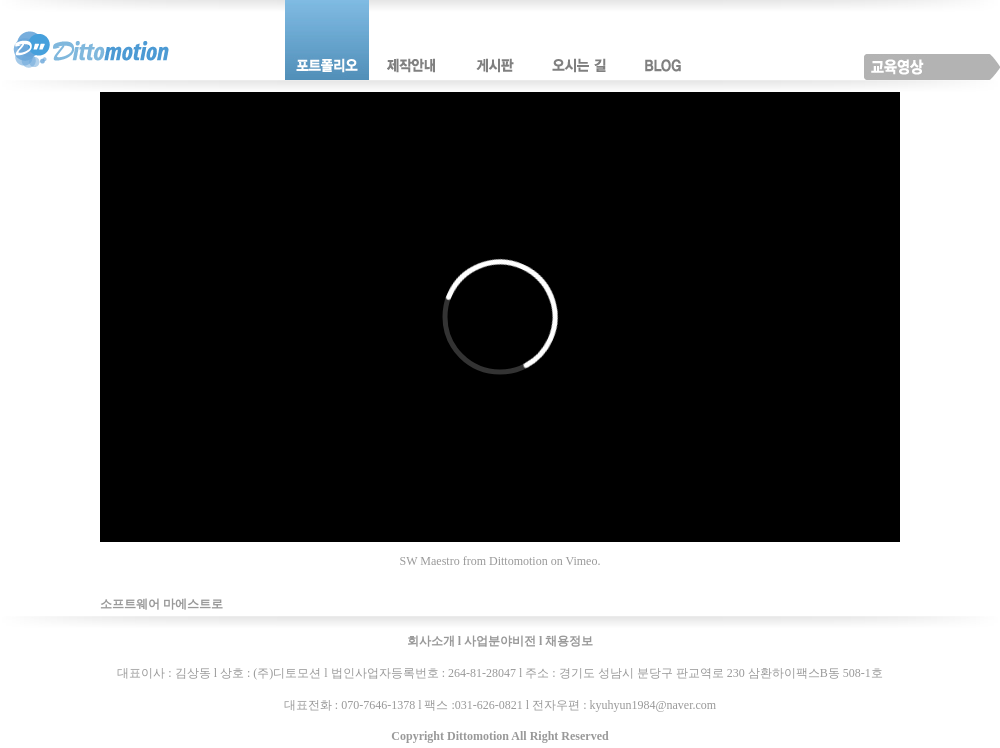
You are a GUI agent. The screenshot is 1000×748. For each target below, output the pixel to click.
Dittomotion (518, 561)
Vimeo (581, 561)
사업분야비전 (500, 641)
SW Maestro (430, 561)
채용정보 (569, 641)
